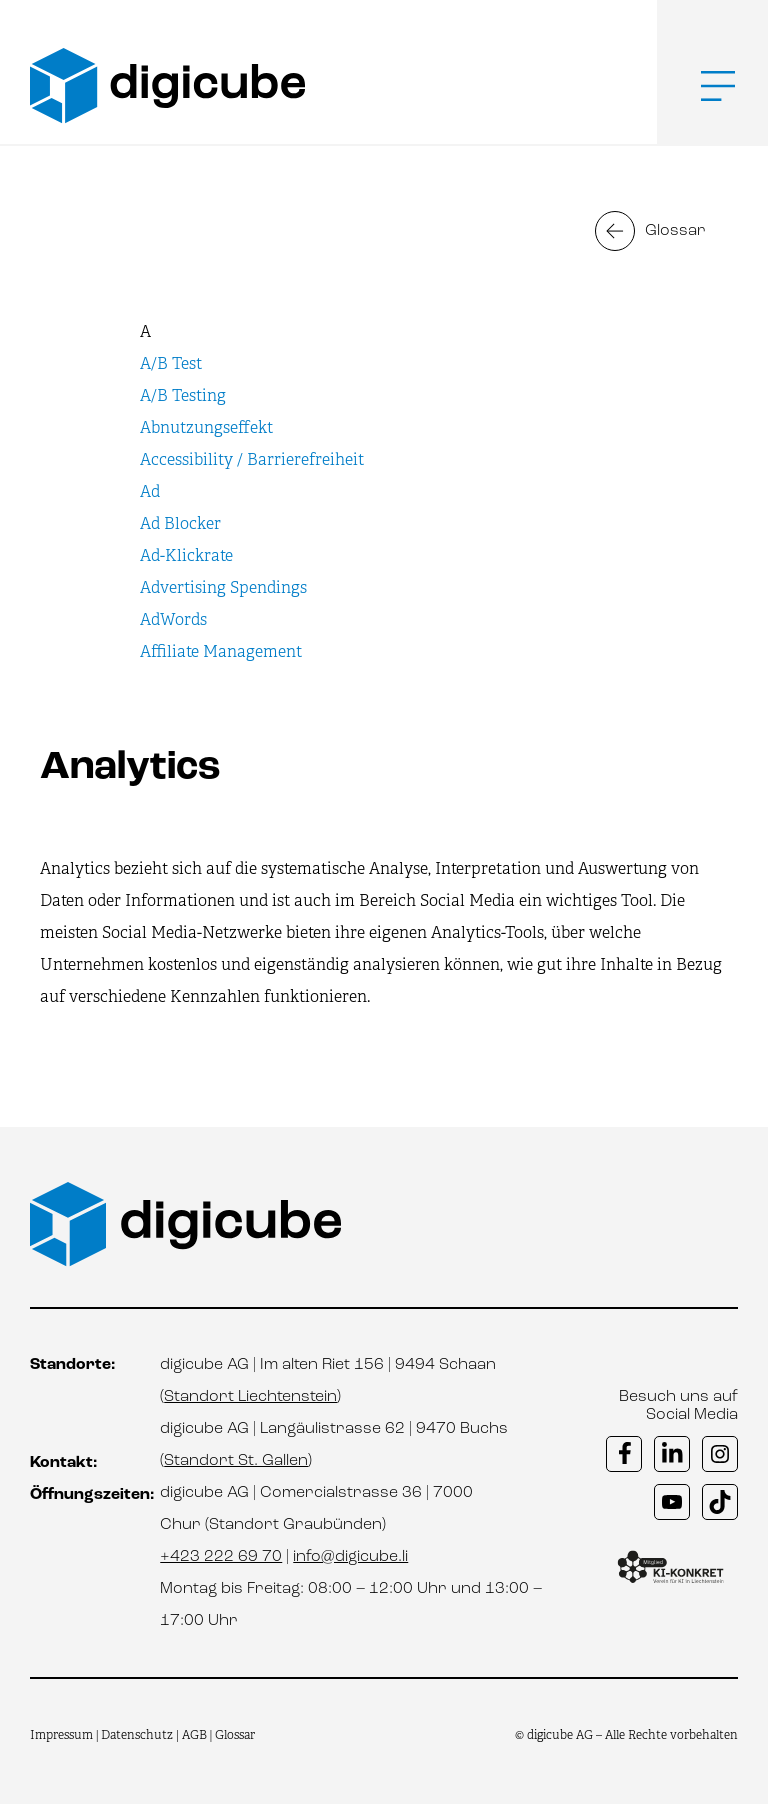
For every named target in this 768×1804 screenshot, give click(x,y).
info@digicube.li (350, 1557)
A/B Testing (183, 395)
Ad (150, 491)
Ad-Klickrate (186, 555)
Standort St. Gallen (236, 1461)
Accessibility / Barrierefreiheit (252, 459)
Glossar (675, 231)
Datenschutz (138, 1735)
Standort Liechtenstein (250, 1397)
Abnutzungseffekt (206, 427)
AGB (194, 1735)
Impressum (61, 1735)
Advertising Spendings (223, 587)
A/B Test (171, 363)
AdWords (173, 619)
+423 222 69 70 (221, 1557)
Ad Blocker (180, 523)
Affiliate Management (221, 651)
